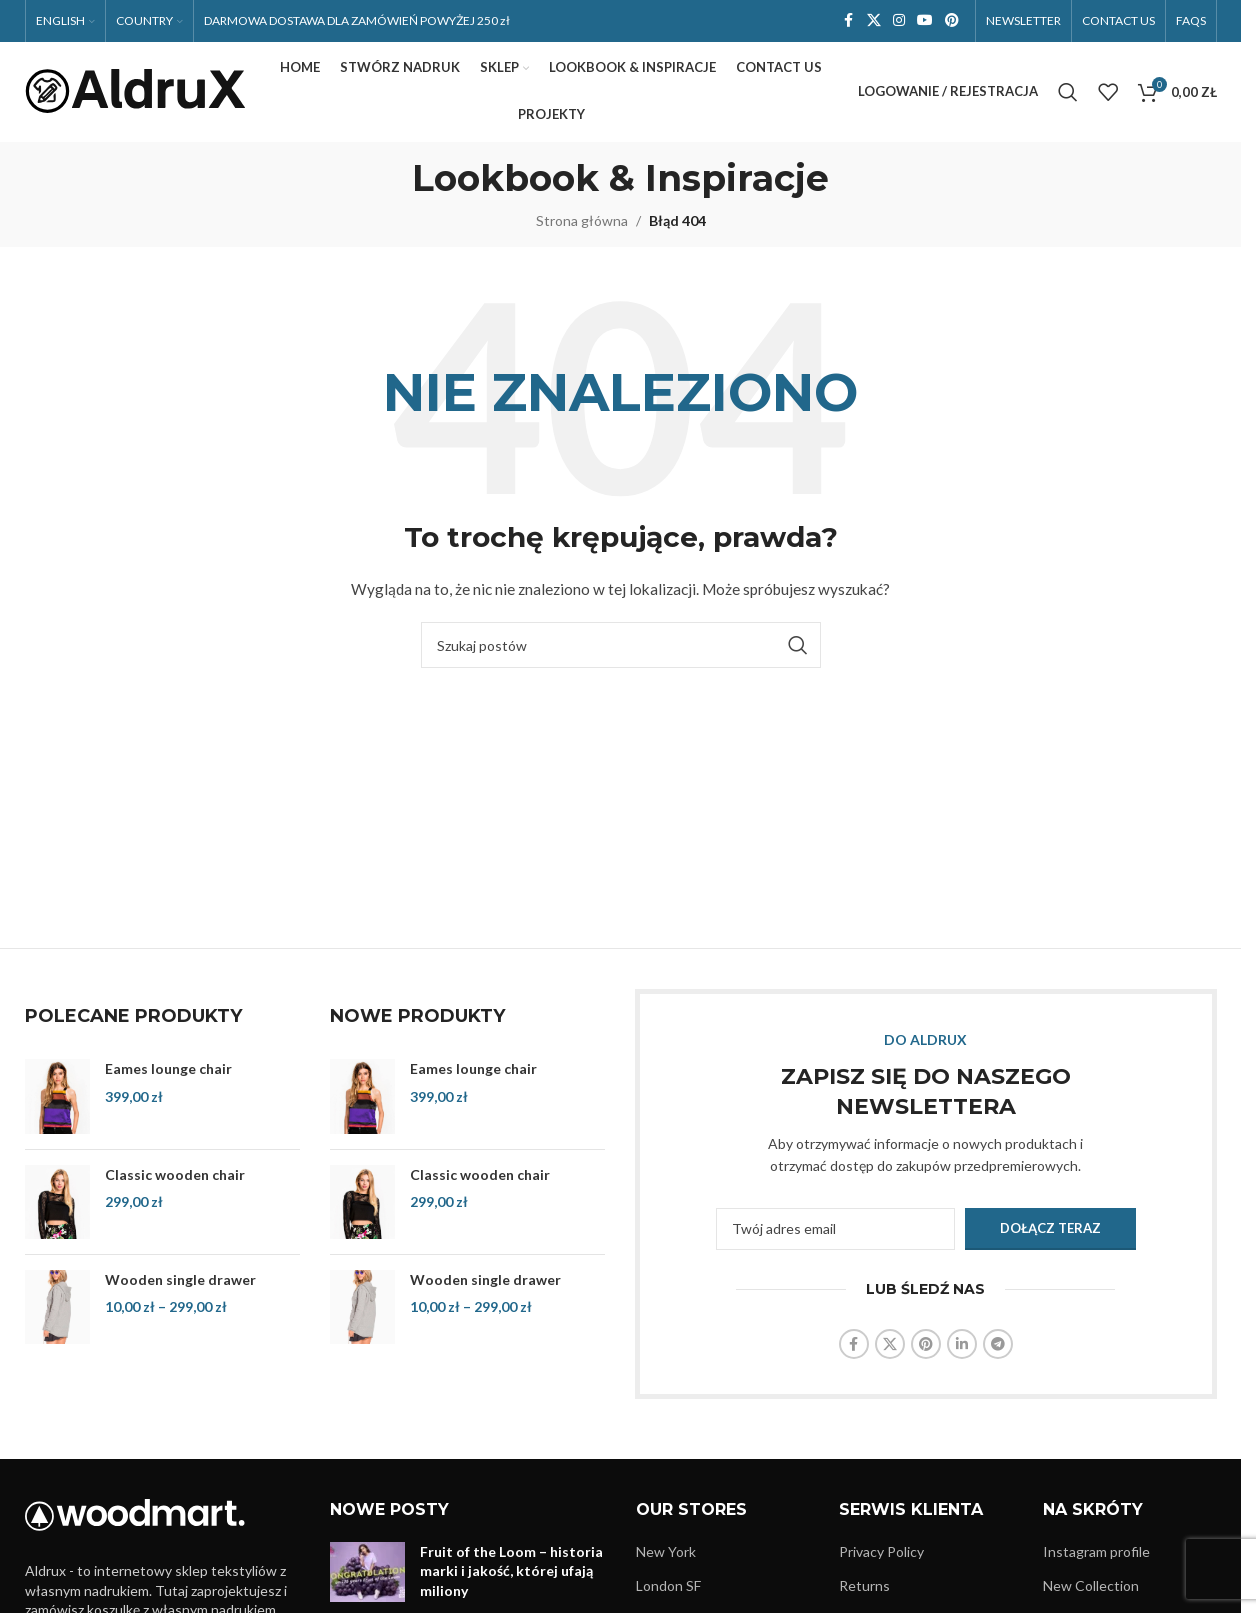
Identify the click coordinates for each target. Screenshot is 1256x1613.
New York (666, 1551)
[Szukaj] (1068, 92)
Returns (864, 1586)
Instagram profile (1096, 1551)
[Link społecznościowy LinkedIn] (962, 1345)
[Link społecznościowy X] (874, 21)
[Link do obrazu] (135, 1513)
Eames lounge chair (168, 1069)
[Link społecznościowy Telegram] (998, 1345)
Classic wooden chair (175, 1174)
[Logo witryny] (135, 90)
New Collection (1091, 1586)
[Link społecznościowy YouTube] (925, 21)
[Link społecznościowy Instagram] (899, 21)
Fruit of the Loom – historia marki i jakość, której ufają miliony (511, 1571)
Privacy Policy (881, 1551)
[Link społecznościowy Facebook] (849, 21)
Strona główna (582, 220)
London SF (668, 1586)
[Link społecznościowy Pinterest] (952, 21)
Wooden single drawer (180, 1279)
